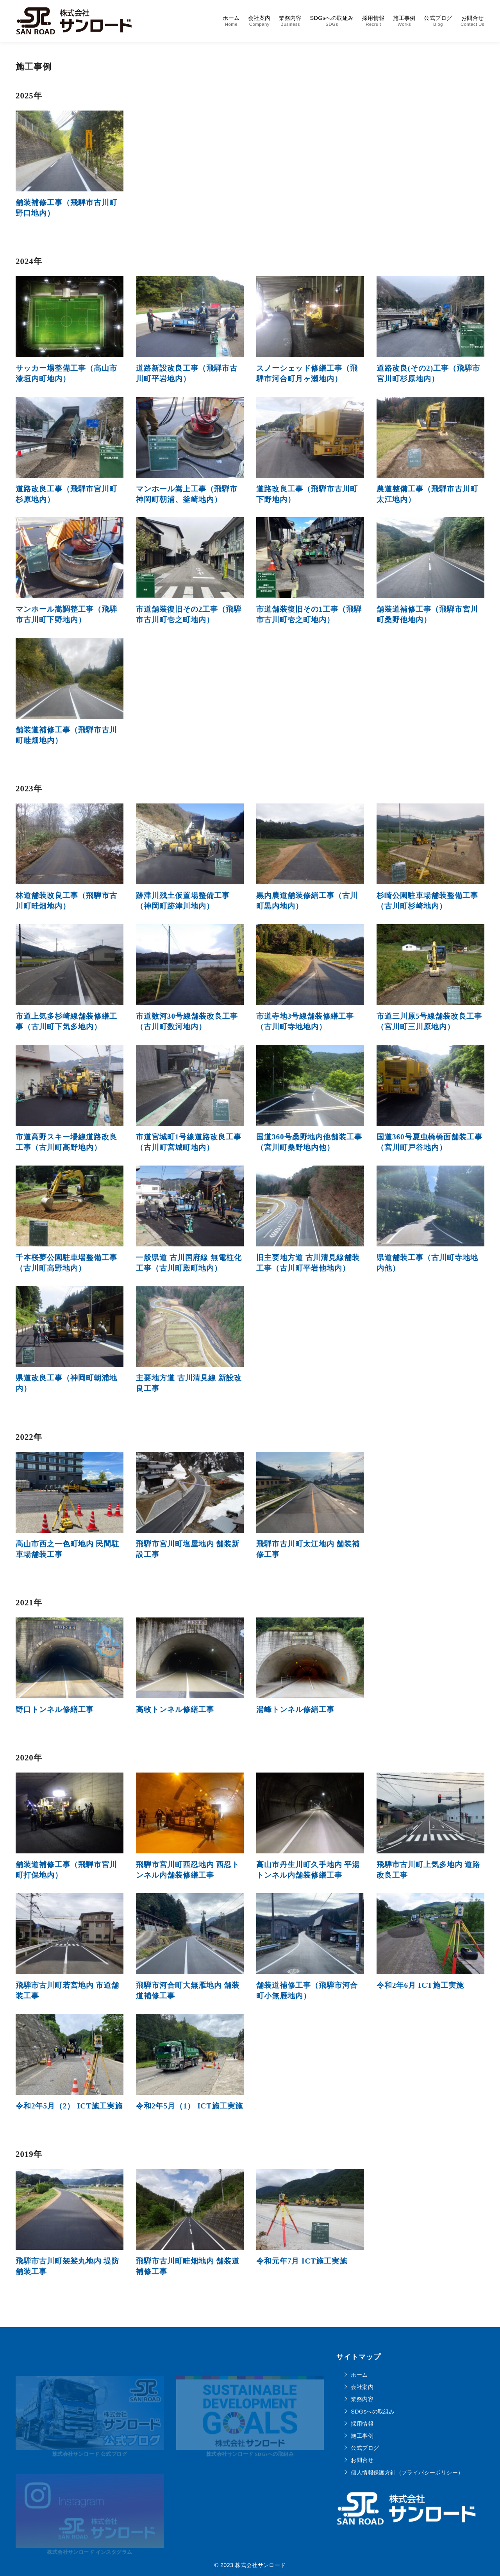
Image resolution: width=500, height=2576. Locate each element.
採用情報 (373, 21)
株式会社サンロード (260, 2565)
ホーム (231, 21)
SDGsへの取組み (332, 21)
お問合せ (472, 21)
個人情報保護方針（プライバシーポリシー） (407, 2472)
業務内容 (290, 21)
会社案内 (259, 21)
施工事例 (404, 21)
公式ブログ (438, 21)
